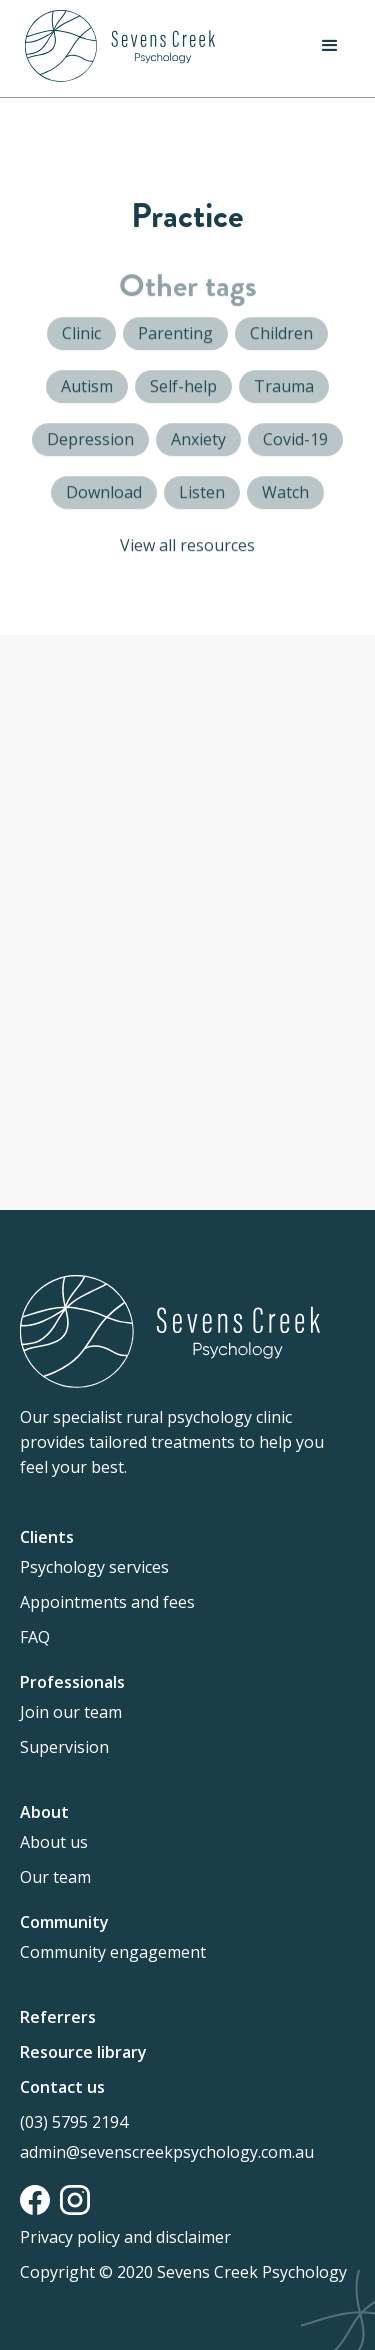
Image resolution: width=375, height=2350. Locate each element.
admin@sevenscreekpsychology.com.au (167, 2152)
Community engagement (113, 1952)
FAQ (35, 1637)
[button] (330, 46)
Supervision (64, 1747)
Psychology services (94, 1567)
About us (54, 1842)
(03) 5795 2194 (74, 2122)
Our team (55, 1877)
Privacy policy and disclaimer (125, 2237)
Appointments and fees (107, 1602)
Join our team (71, 1712)
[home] (115, 46)
